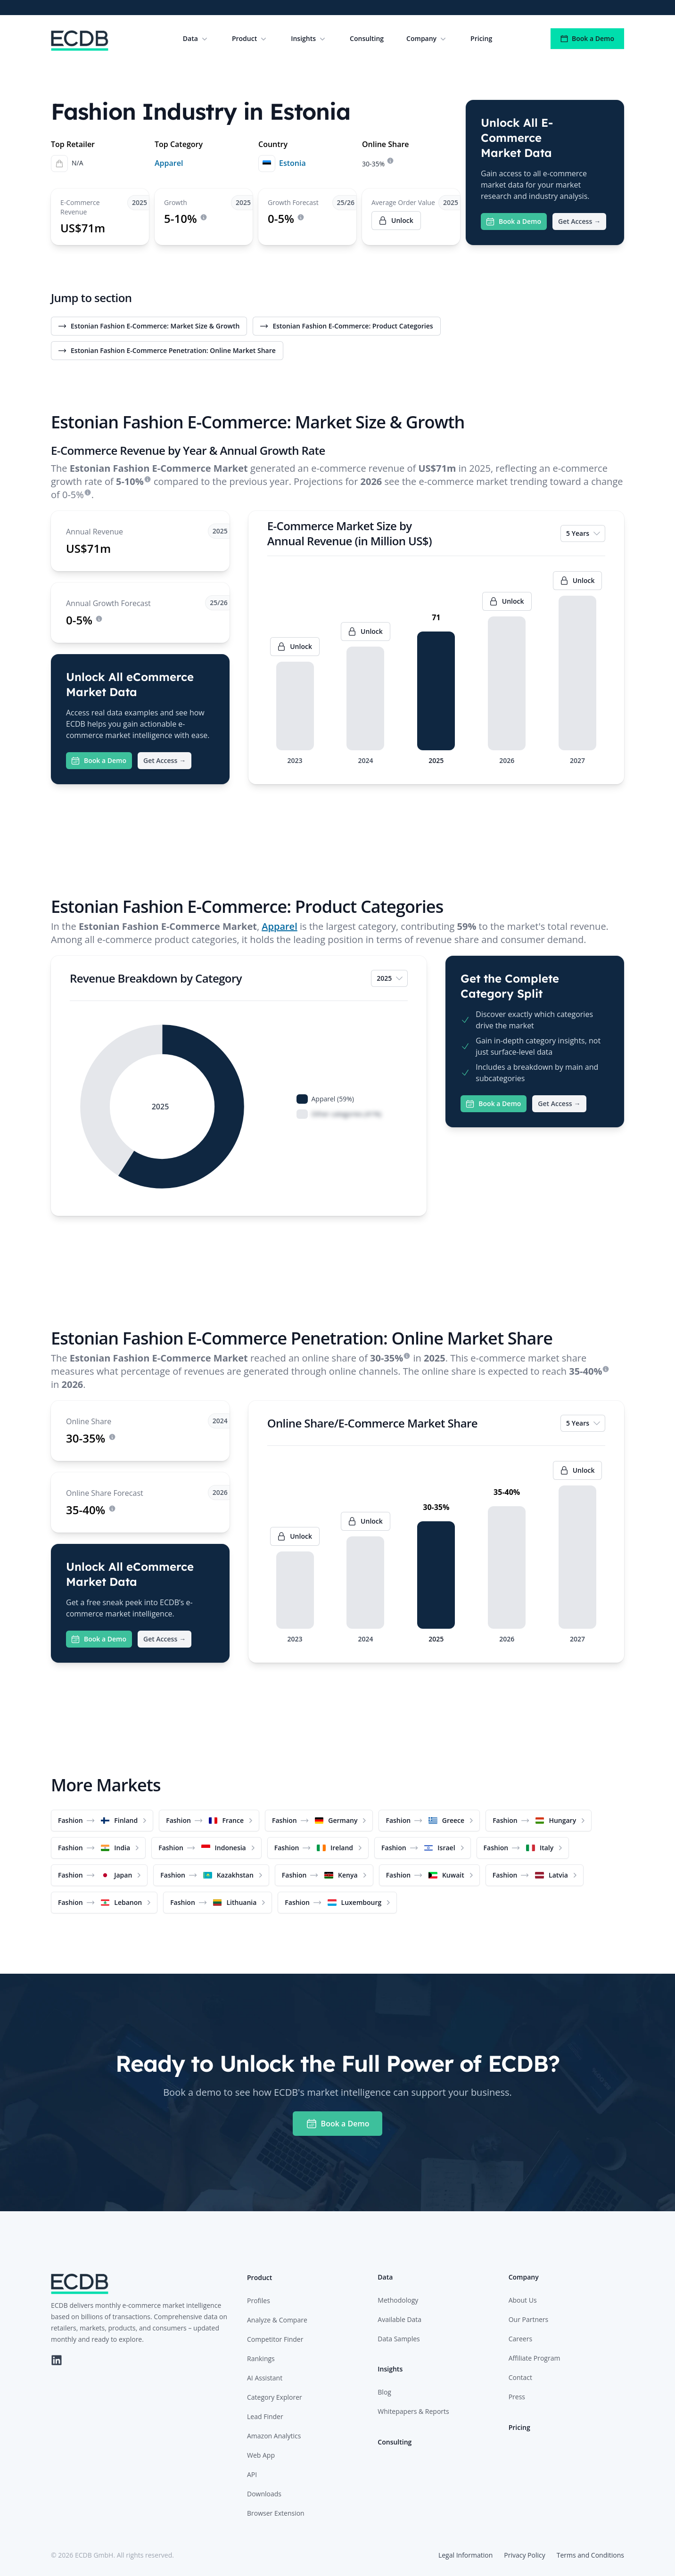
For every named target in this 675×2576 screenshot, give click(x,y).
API (252, 2474)
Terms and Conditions (590, 2555)
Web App (261, 2455)
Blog (384, 2391)
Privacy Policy (524, 2555)
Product (250, 38)
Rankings (261, 2358)
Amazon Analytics (274, 2435)
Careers (520, 2338)
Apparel (169, 163)
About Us (523, 2300)
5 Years (583, 533)
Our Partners (529, 2319)
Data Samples (399, 2338)
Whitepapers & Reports (413, 2411)
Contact (520, 2377)
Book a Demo (587, 38)
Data (196, 38)
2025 (390, 978)
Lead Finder (265, 2416)
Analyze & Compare (277, 2319)
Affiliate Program (534, 2358)
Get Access (579, 221)
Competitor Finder (275, 2339)
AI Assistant (264, 2377)
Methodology (398, 2300)
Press (517, 2396)
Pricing (481, 38)
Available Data (399, 2319)
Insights (309, 38)
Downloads (264, 2493)
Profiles (258, 2300)
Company (427, 38)
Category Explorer (274, 2397)
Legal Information (465, 2555)
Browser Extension (276, 2513)
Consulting (367, 38)
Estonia (292, 163)
